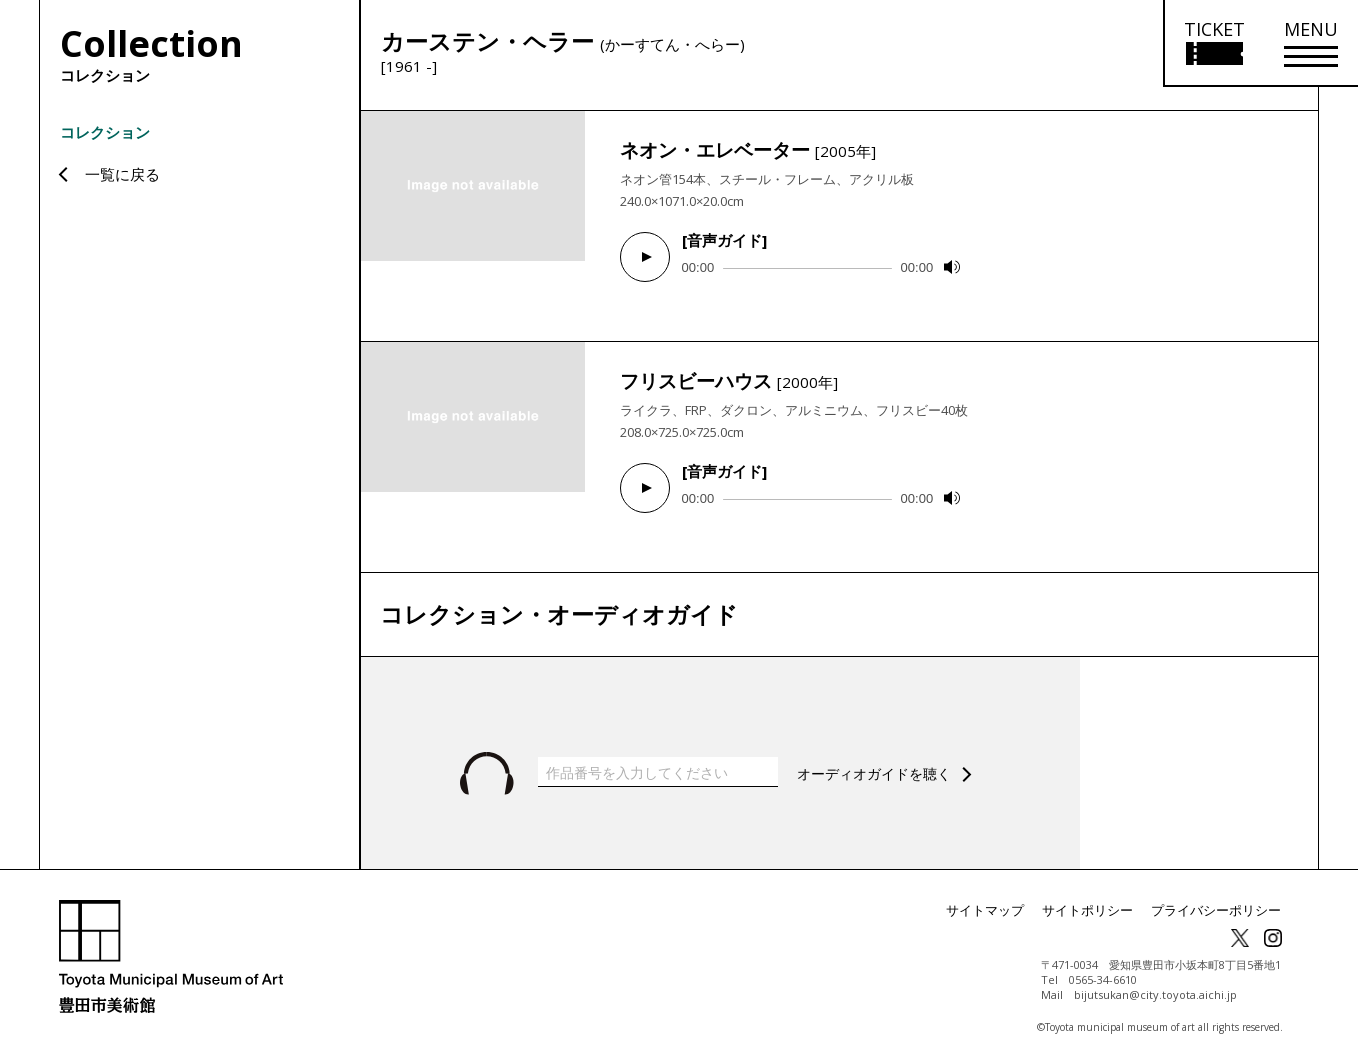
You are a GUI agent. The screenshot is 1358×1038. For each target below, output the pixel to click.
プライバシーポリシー (1221, 890)
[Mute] (952, 267)
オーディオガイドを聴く (879, 753)
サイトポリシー (1101, 890)
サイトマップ (1005, 890)
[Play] (645, 257)
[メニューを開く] (1311, 43)
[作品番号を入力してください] (658, 752)
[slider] (807, 268)
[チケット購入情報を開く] (1213, 43)
